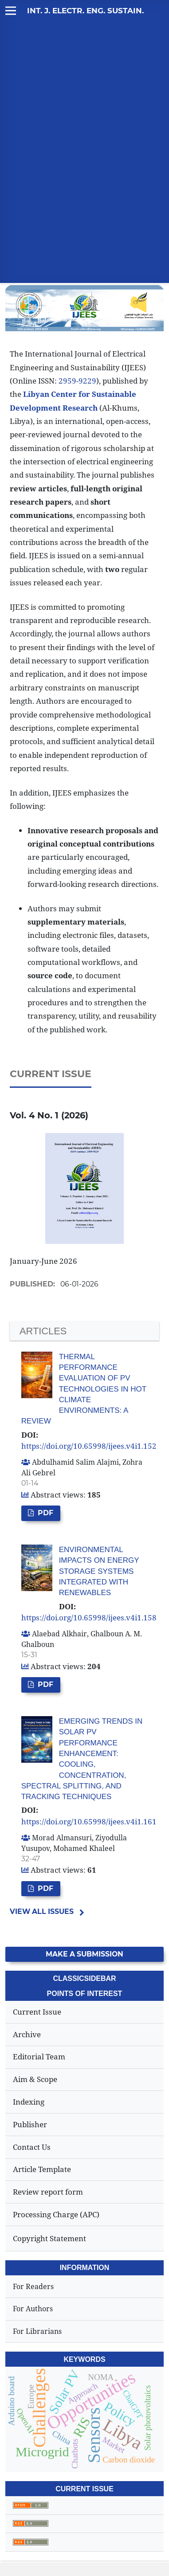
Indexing (28, 2102)
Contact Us (32, 2147)
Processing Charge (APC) (56, 2214)
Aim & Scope (35, 2079)
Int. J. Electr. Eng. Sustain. (85, 10)
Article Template (42, 2169)
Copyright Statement (49, 2238)
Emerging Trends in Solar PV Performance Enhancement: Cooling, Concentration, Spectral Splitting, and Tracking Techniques (82, 1759)
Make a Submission (84, 1954)
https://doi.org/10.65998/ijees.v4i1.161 (89, 1821)
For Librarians (37, 2331)
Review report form (48, 2192)
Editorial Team (39, 2056)
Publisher (30, 2124)
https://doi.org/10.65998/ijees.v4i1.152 (89, 1446)
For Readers (33, 2286)
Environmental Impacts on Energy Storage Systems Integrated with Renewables (99, 1571)
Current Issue (37, 2012)
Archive (27, 2034)
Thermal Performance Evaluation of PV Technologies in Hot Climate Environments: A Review (83, 1389)
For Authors (33, 2308)
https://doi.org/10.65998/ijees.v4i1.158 (89, 1617)
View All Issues (42, 1911)
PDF (44, 1513)
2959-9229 (77, 381)
